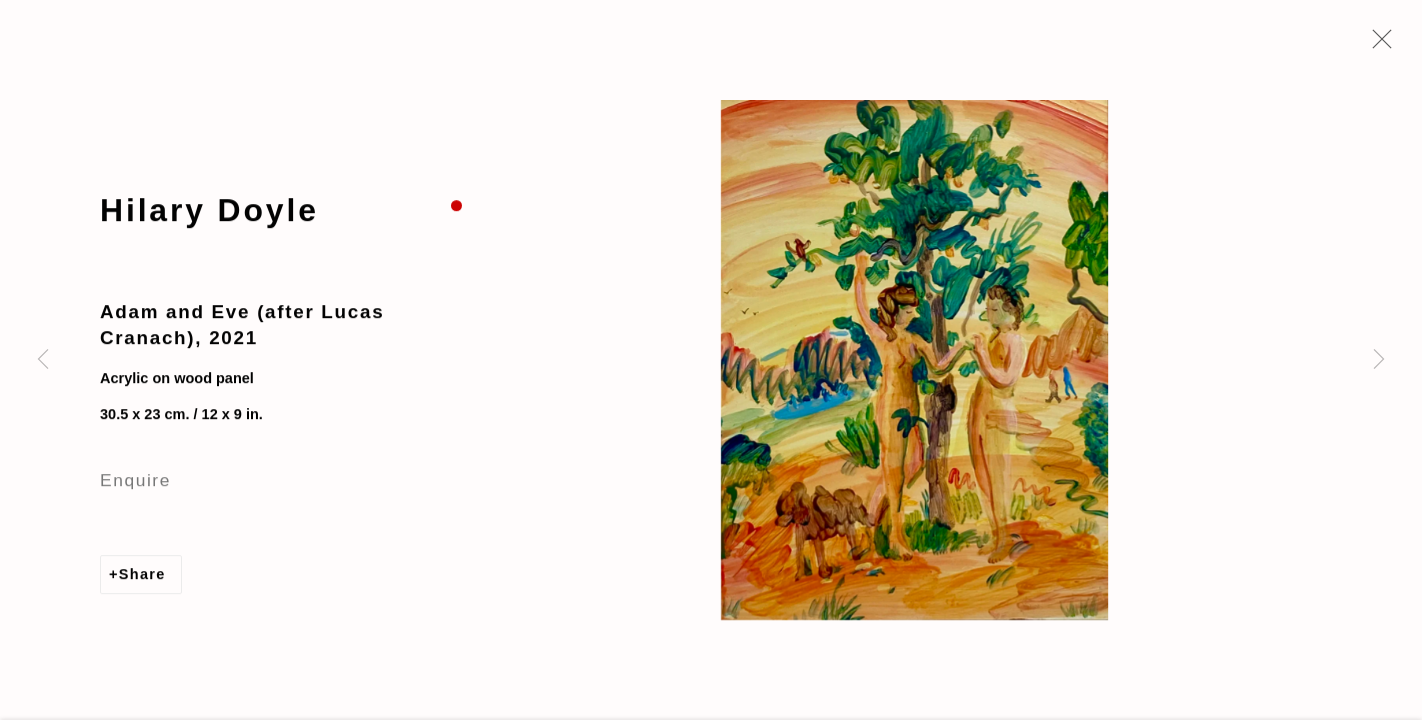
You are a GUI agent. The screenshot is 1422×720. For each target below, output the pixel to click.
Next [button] (1379, 360)
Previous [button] (43, 360)
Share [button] (142, 576)
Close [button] (1377, 45)
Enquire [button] (135, 482)
